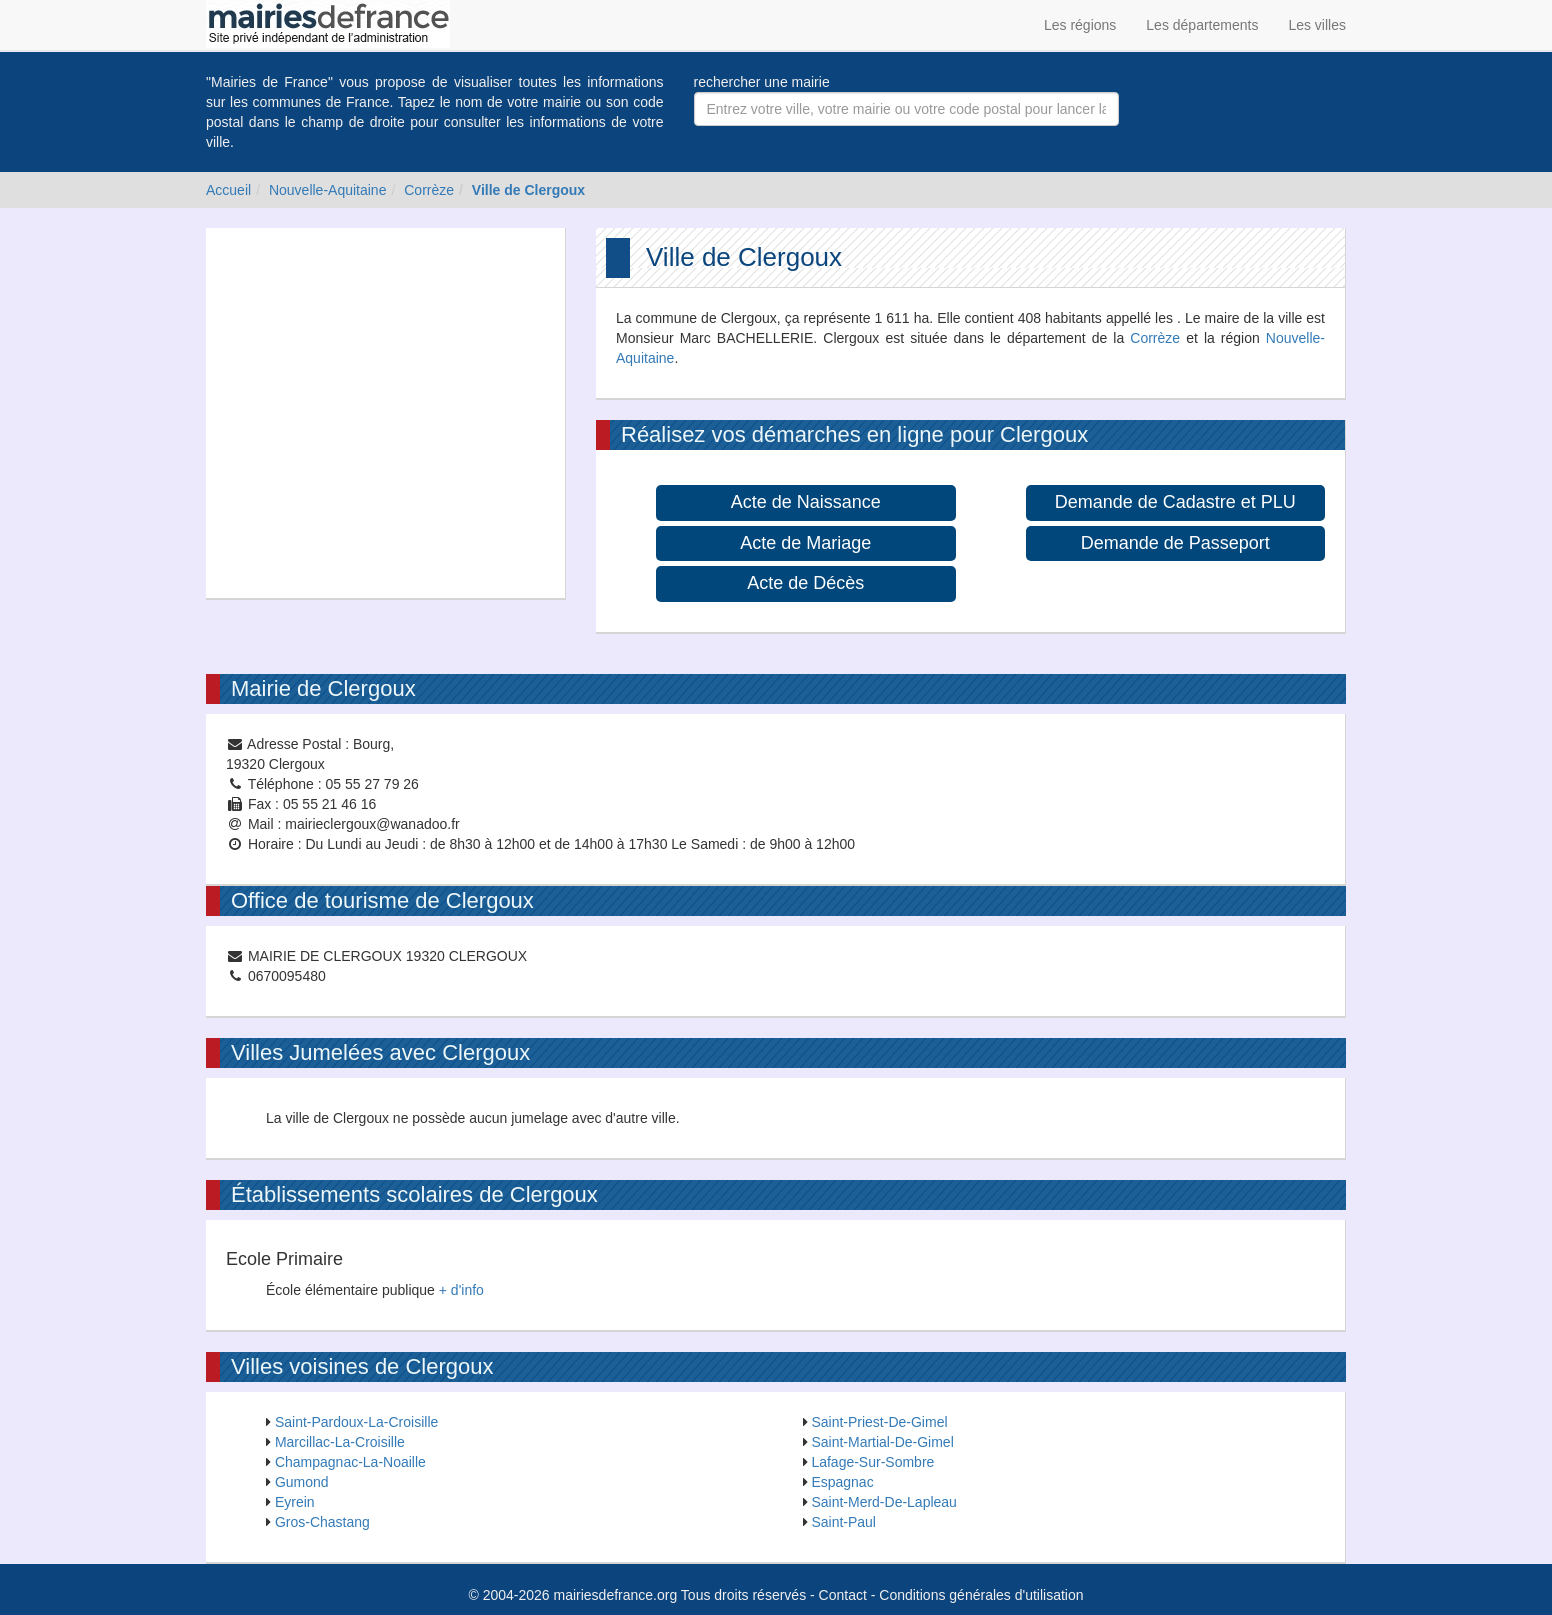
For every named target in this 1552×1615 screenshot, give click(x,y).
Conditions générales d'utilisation (981, 1595)
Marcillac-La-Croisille (340, 1442)
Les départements (1202, 25)
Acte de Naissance (806, 502)
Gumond (302, 1482)
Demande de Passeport (1175, 543)
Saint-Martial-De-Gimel (882, 1442)
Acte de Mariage (805, 543)
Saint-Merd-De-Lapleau (884, 1502)
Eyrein (295, 1502)
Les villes (1317, 25)
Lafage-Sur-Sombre (872, 1462)
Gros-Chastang (322, 1522)
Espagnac (842, 1482)
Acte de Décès (805, 583)
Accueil (228, 190)
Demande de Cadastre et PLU (1175, 502)
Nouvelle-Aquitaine (328, 190)
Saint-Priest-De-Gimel (879, 1422)
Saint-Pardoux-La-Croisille (356, 1422)
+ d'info (461, 1290)
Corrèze (429, 190)
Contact (843, 1595)
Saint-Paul (843, 1522)
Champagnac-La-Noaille (350, 1462)
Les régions (1080, 25)
